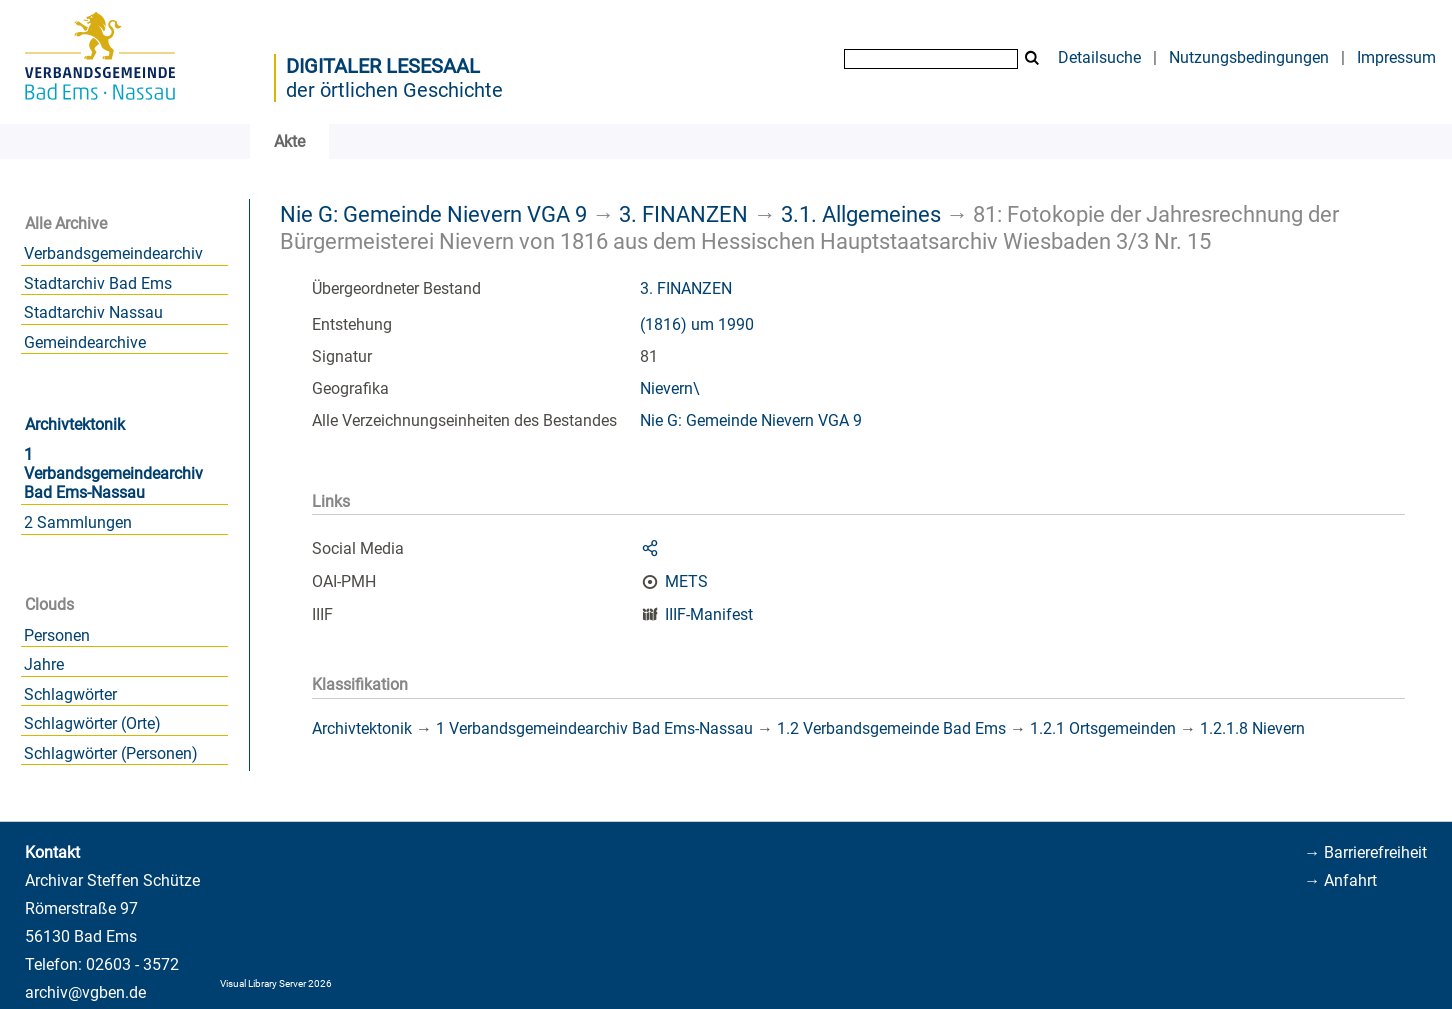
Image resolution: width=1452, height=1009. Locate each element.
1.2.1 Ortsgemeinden (1103, 728)
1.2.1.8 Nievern (1252, 728)
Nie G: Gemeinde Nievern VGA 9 (433, 214)
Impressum (1396, 57)
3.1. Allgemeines (861, 214)
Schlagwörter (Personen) (111, 753)
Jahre (44, 664)
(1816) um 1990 (697, 324)
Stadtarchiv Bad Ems (98, 283)
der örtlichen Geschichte (394, 90)
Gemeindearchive (85, 342)
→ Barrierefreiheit (1365, 852)
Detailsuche (1099, 57)
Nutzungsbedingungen (1249, 57)
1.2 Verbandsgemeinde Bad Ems (891, 728)
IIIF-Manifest (709, 614)
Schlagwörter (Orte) (92, 723)
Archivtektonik (75, 424)
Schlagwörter (70, 694)
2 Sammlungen (78, 522)
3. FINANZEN (683, 214)
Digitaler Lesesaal (383, 66)
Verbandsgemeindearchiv (113, 253)
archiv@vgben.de (85, 992)
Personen (57, 635)
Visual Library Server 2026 (276, 983)
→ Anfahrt (1340, 880)
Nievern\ (670, 388)
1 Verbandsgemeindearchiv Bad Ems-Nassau (113, 473)
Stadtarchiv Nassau (93, 312)
